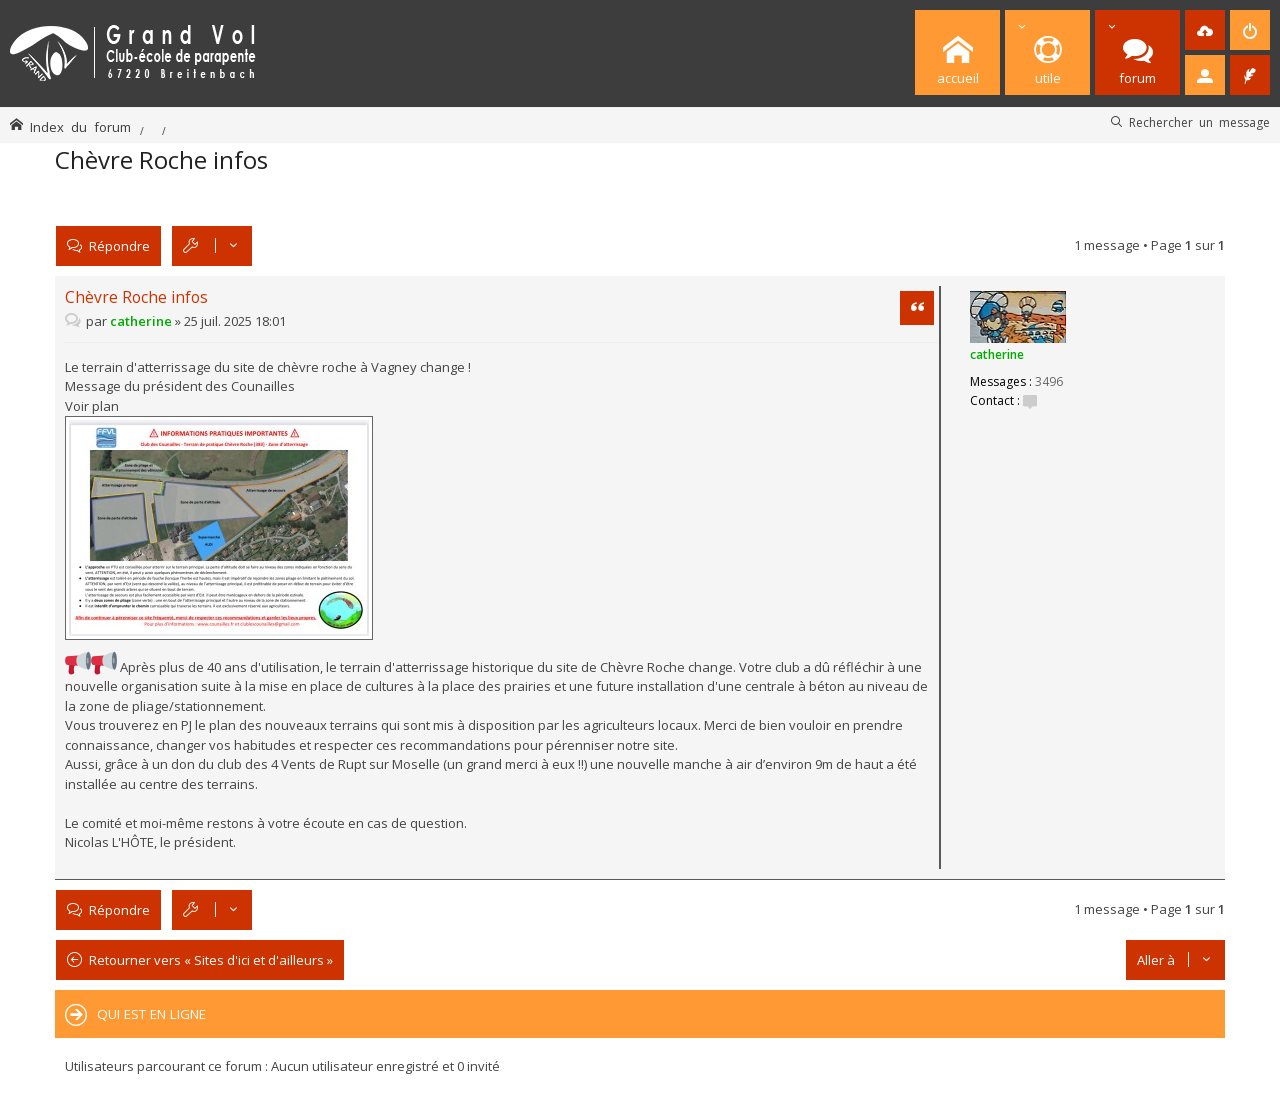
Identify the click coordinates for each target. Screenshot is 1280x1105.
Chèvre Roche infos (161, 159)
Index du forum (80, 126)
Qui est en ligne (151, 1014)
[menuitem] (1205, 30)
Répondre (119, 245)
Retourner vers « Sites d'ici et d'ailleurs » (211, 960)
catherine (997, 354)
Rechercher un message (1199, 122)
